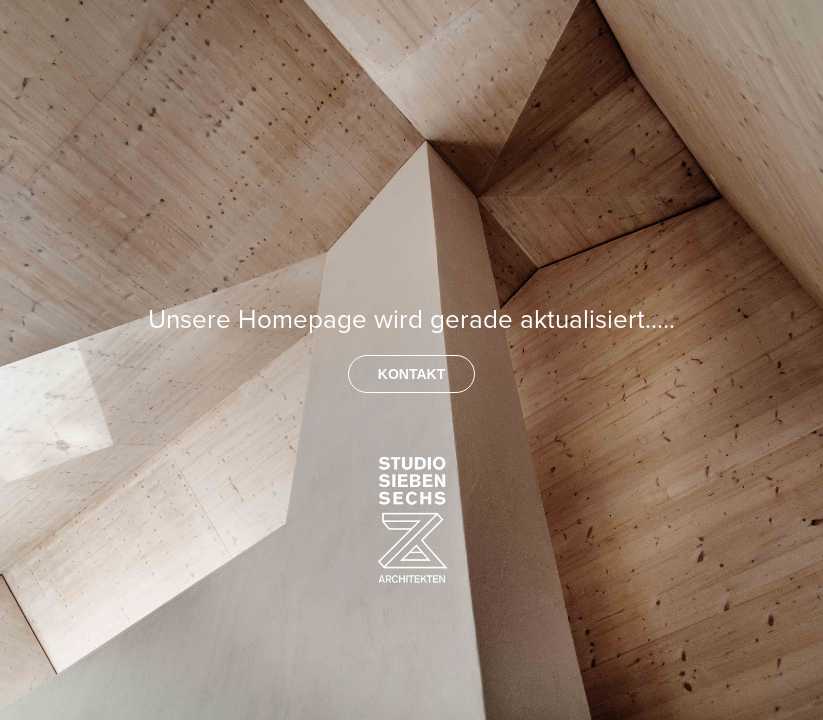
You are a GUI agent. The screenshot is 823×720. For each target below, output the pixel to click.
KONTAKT (411, 374)
